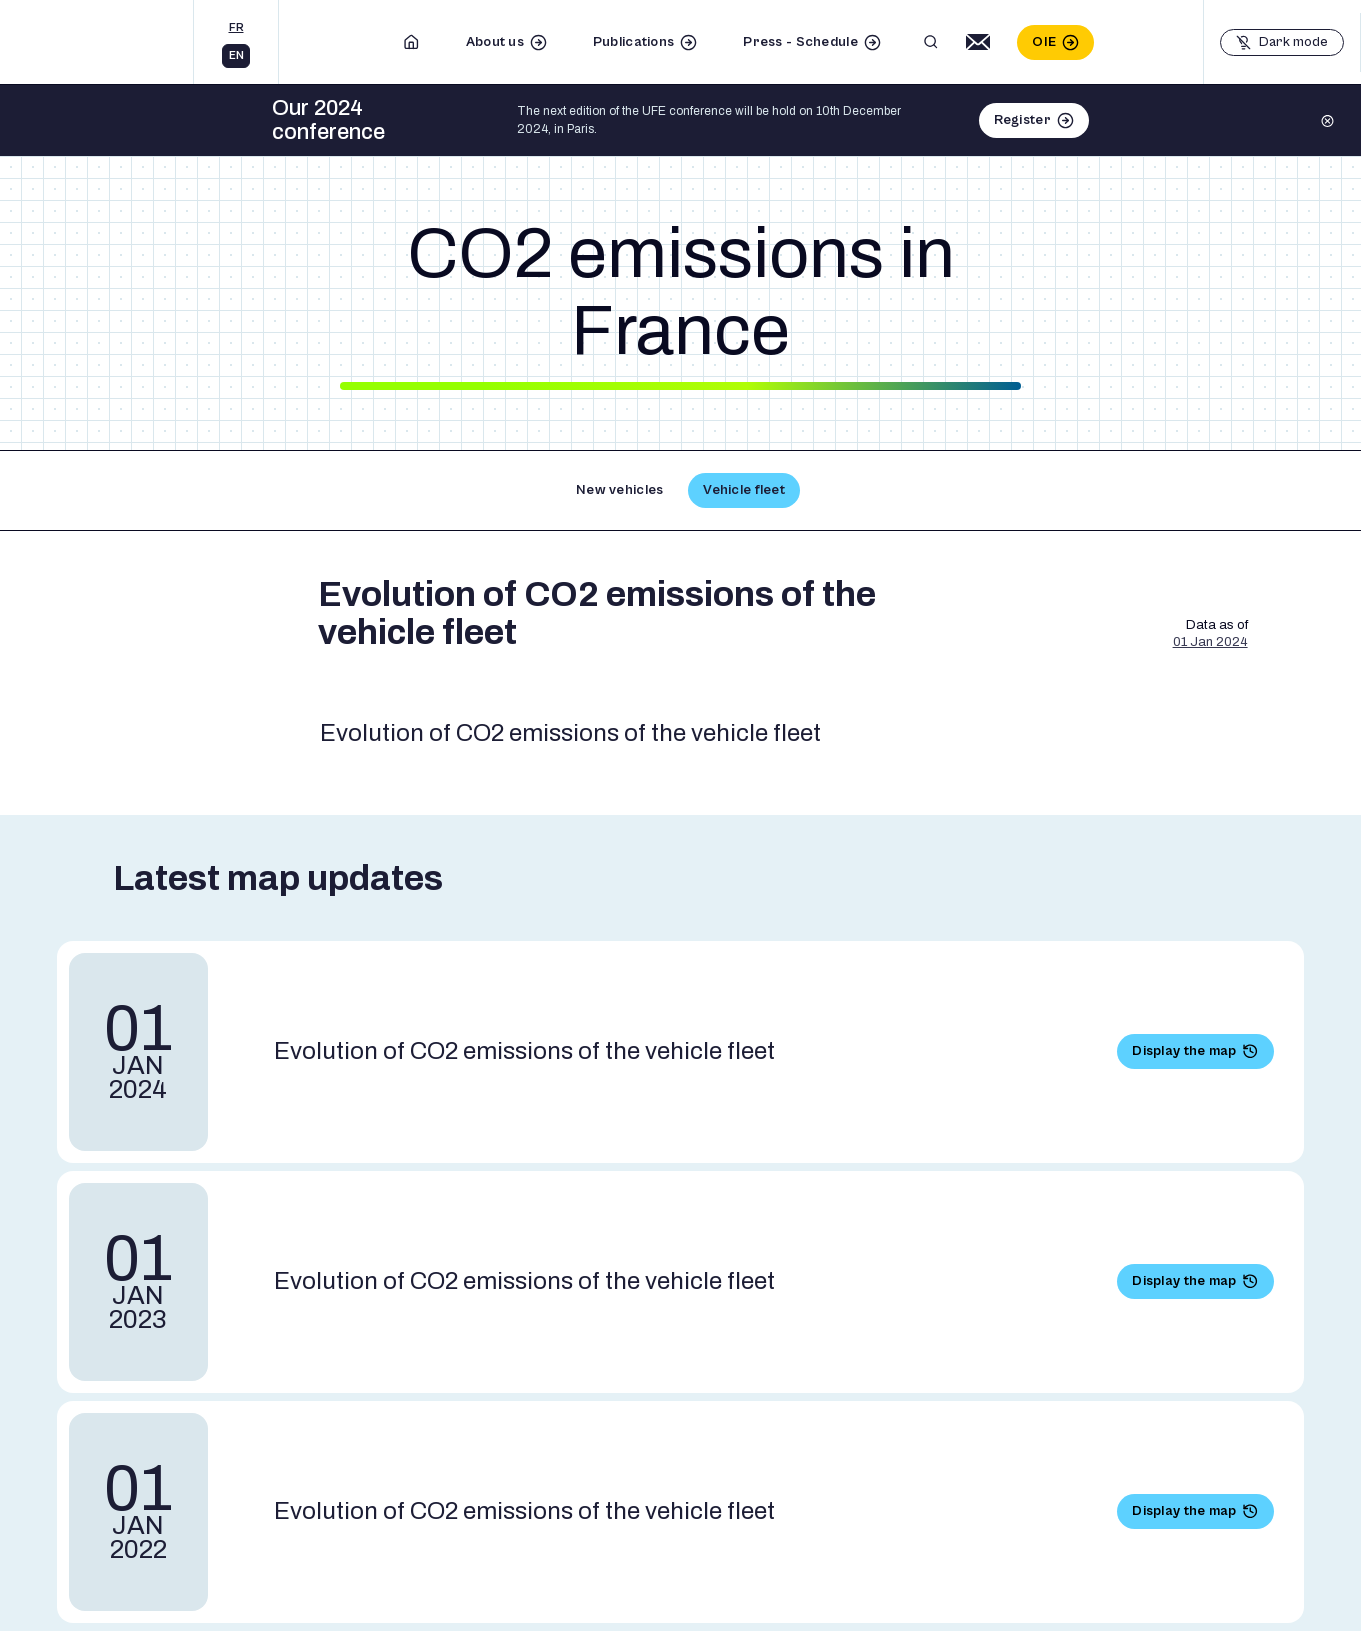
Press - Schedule (800, 42)
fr (236, 27)
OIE (1044, 42)
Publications (633, 42)
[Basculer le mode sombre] (1282, 42)
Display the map (1184, 1051)
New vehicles (619, 490)
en (236, 55)
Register (1022, 120)
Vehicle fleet (744, 490)
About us (495, 42)
